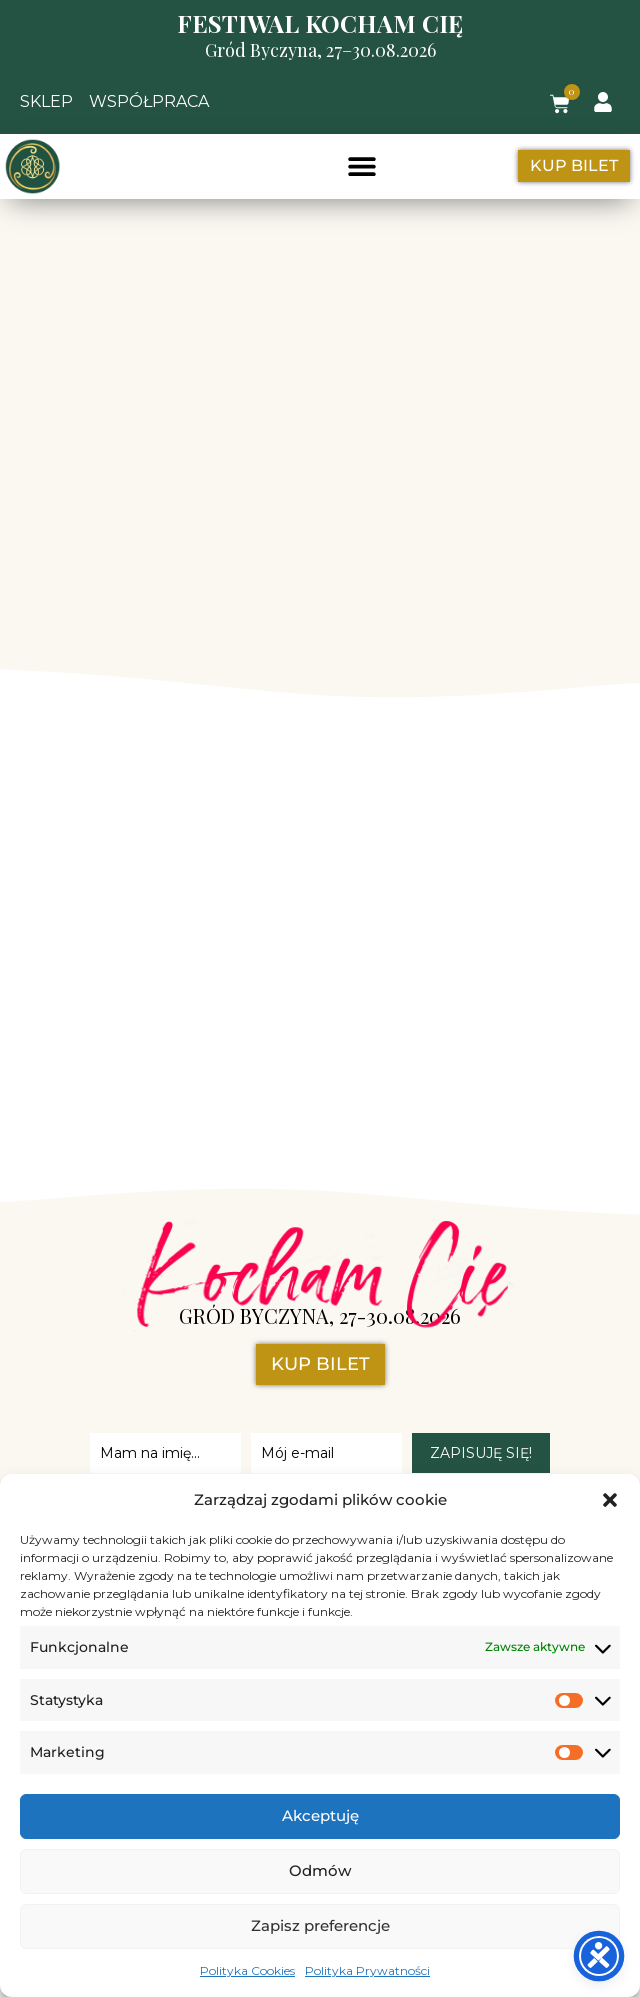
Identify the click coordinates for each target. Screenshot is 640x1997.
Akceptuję (320, 1815)
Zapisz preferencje (320, 1925)
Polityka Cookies (247, 1970)
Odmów (320, 1870)
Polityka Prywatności (367, 1970)
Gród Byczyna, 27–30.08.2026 (320, 50)
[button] (610, 1500)
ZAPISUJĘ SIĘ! (481, 1453)
